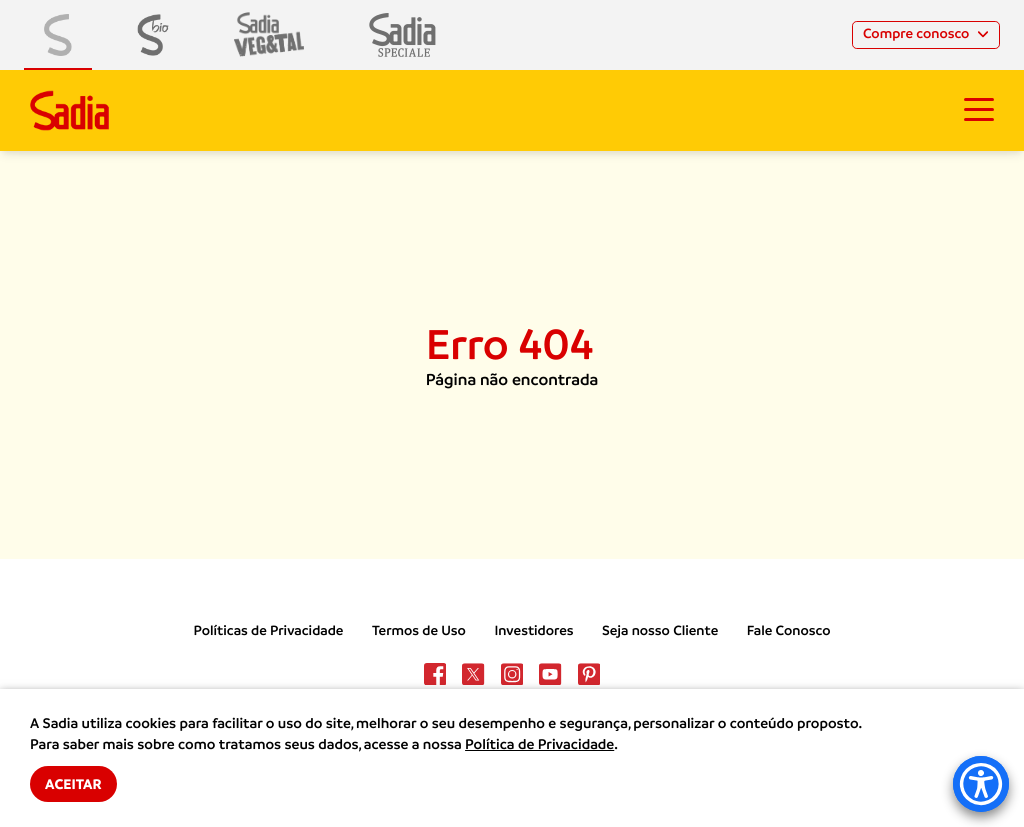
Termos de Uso (419, 631)
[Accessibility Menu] (981, 784)
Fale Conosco (789, 631)
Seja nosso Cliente (660, 631)
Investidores (533, 631)
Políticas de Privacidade (269, 631)
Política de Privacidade (539, 745)
